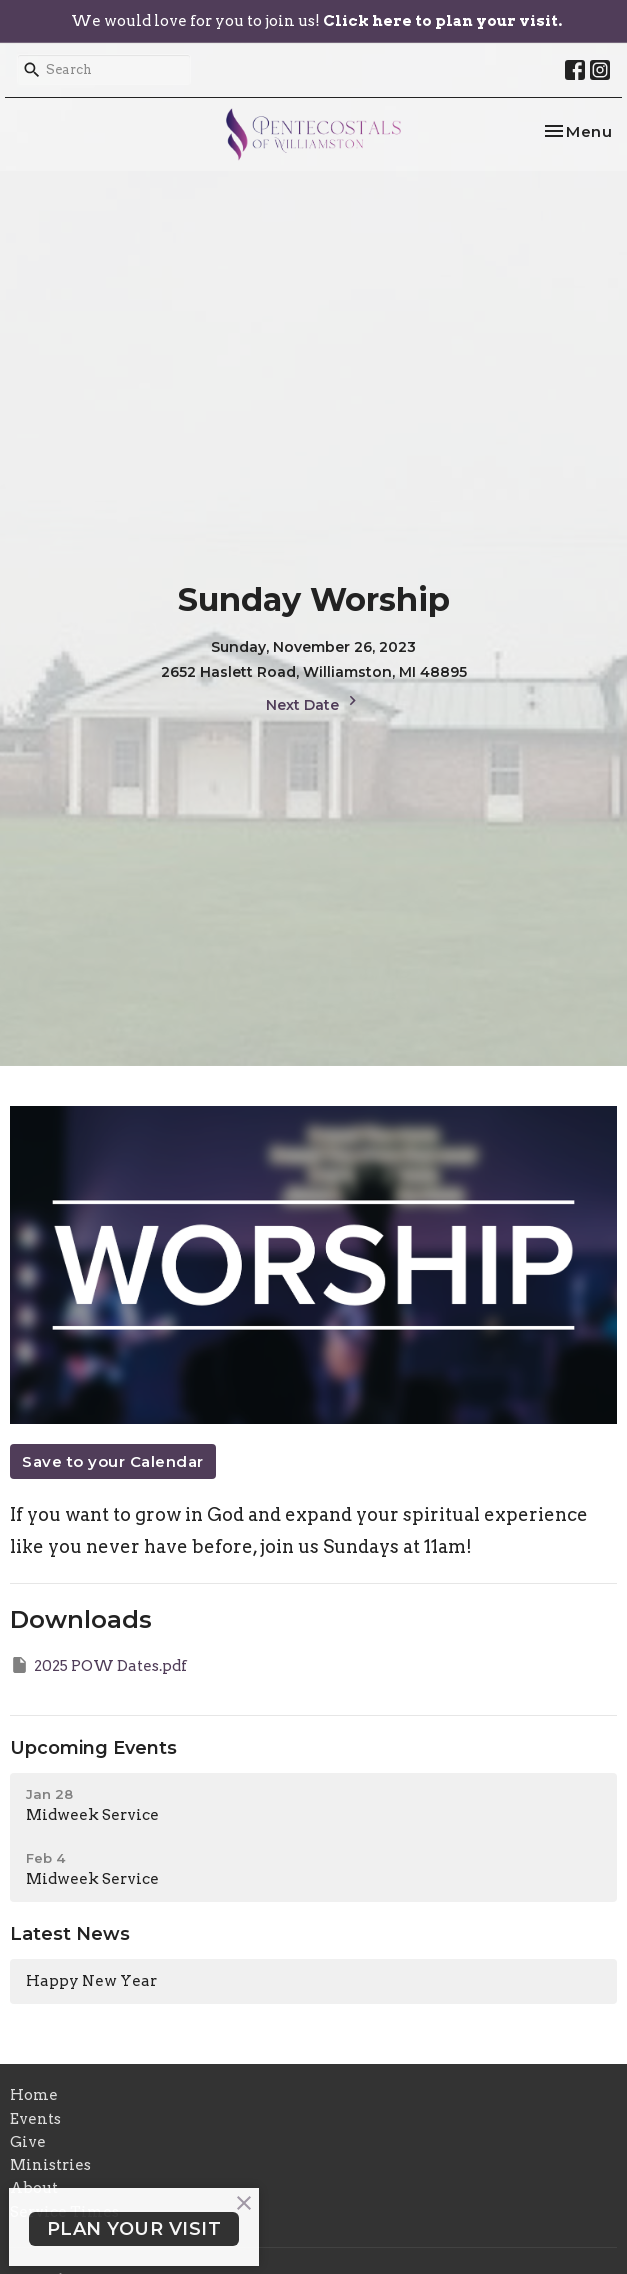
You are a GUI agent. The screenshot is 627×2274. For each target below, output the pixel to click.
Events (35, 2119)
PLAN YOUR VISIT (134, 2229)
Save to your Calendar (113, 1461)
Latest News (70, 1934)
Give (28, 2142)
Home (34, 2095)
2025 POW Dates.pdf (98, 1665)
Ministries (50, 2165)
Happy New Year (91, 1981)
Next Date (314, 702)
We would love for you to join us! (316, 21)
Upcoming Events (93, 1748)
